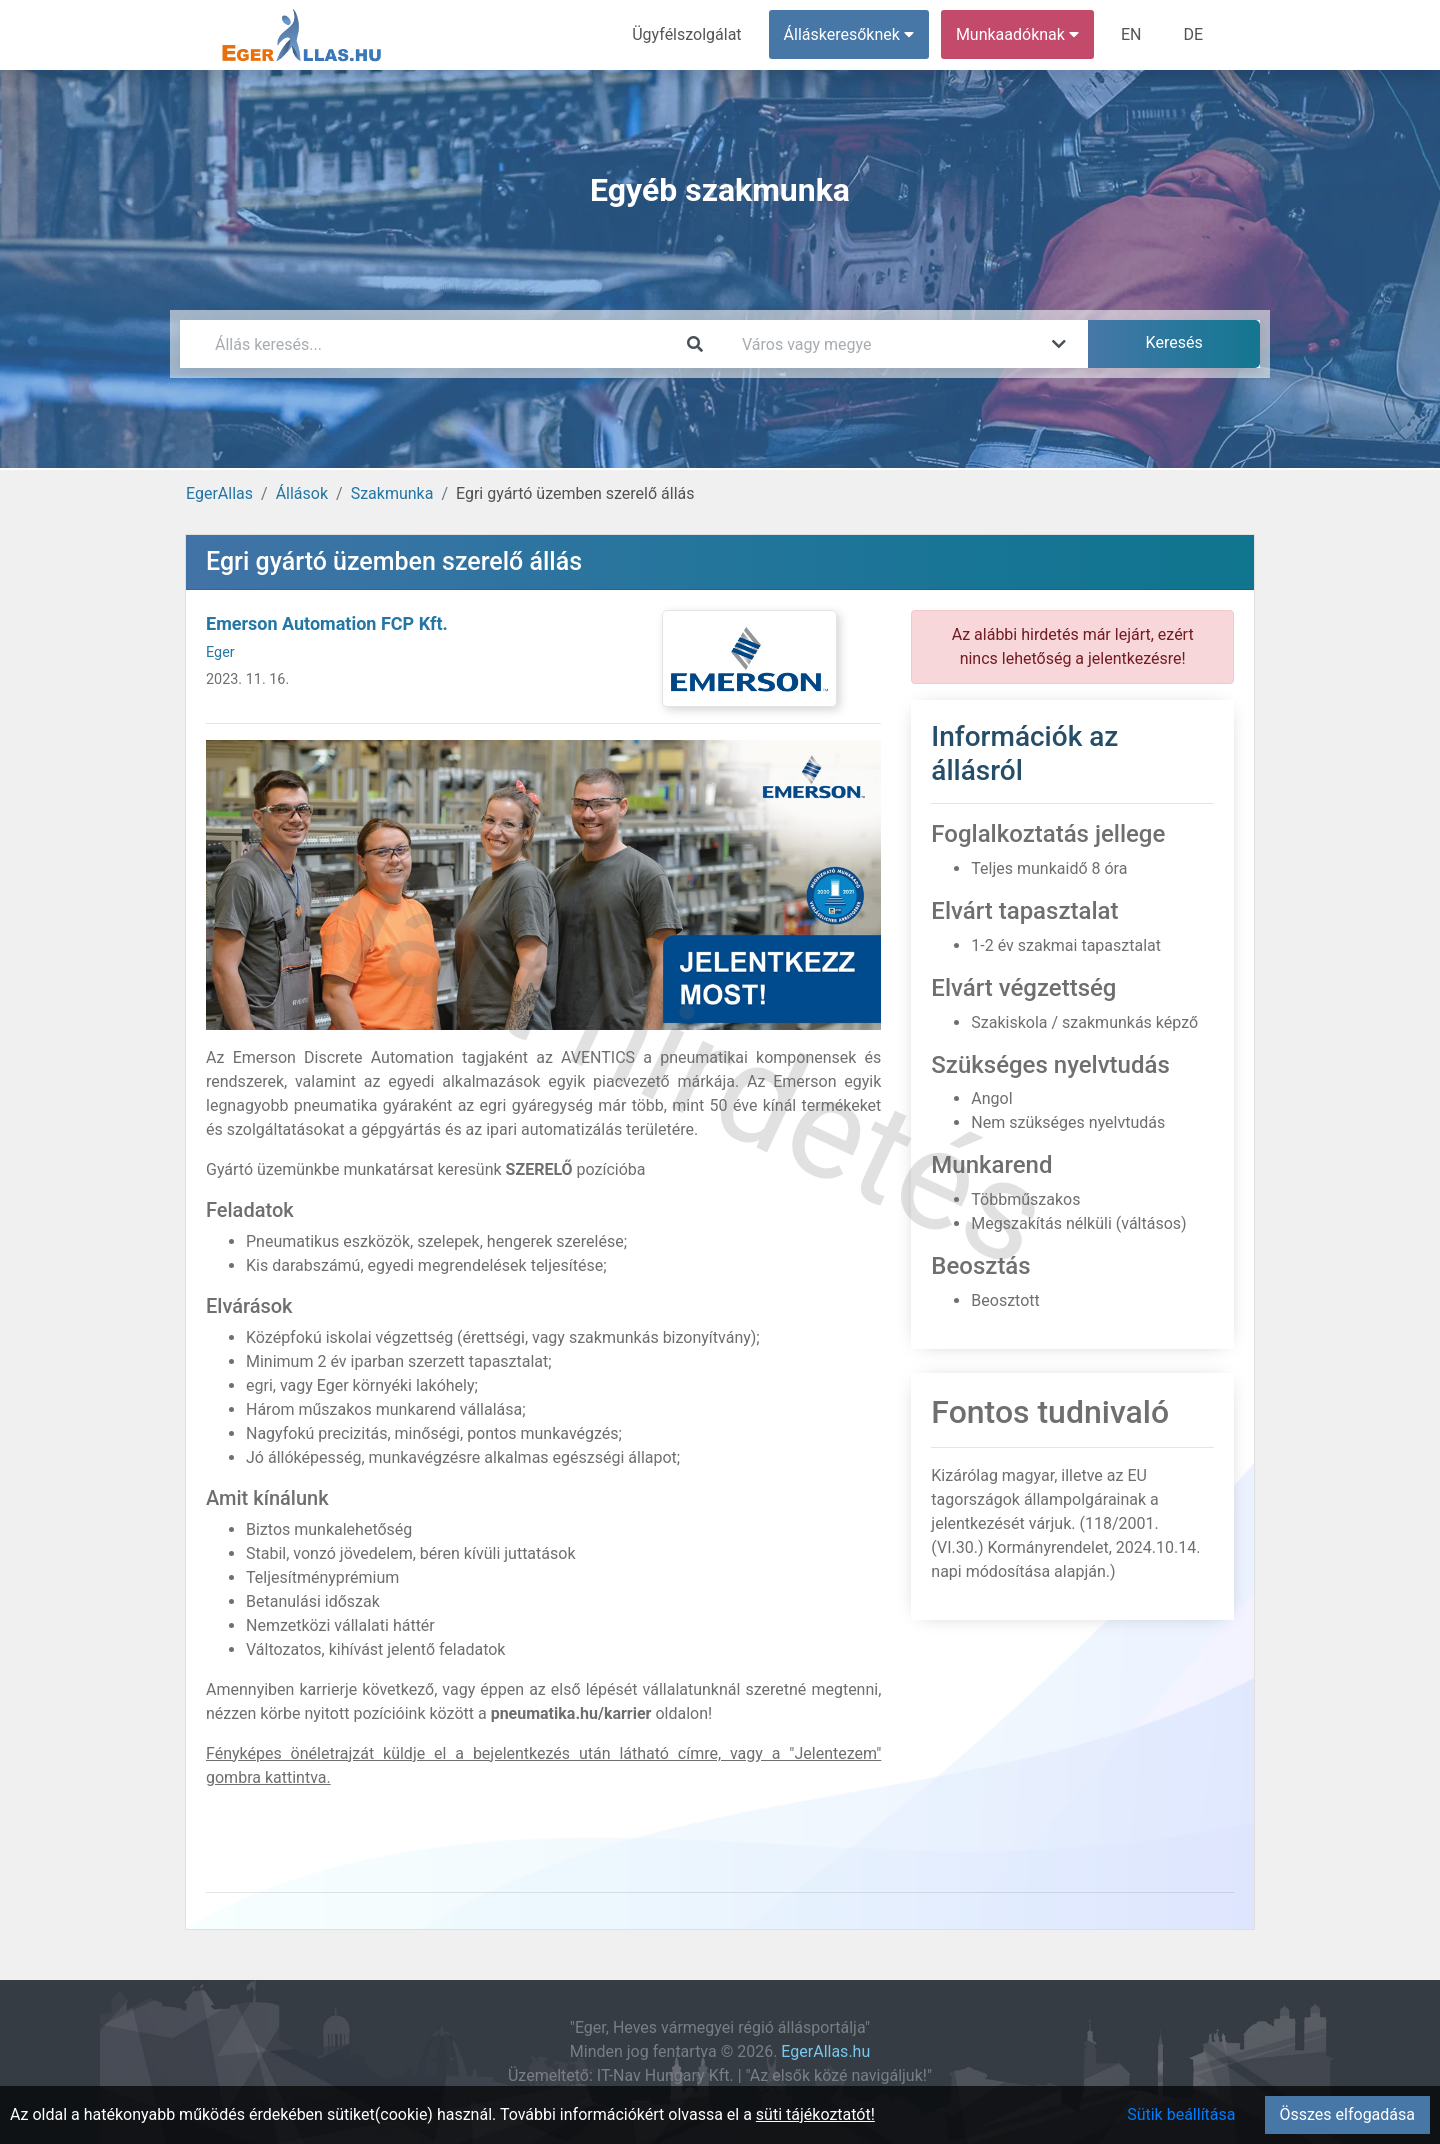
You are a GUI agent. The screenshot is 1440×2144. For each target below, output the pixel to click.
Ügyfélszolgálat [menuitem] (686, 34)
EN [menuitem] (1131, 34)
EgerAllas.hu (825, 2051)
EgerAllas (219, 493)
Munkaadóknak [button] (1017, 34)
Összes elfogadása (1347, 2114)
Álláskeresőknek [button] (849, 34)
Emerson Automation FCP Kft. (327, 623)
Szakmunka (392, 493)
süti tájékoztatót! (815, 2114)
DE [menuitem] (1193, 34)
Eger (220, 652)
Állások (302, 493)
